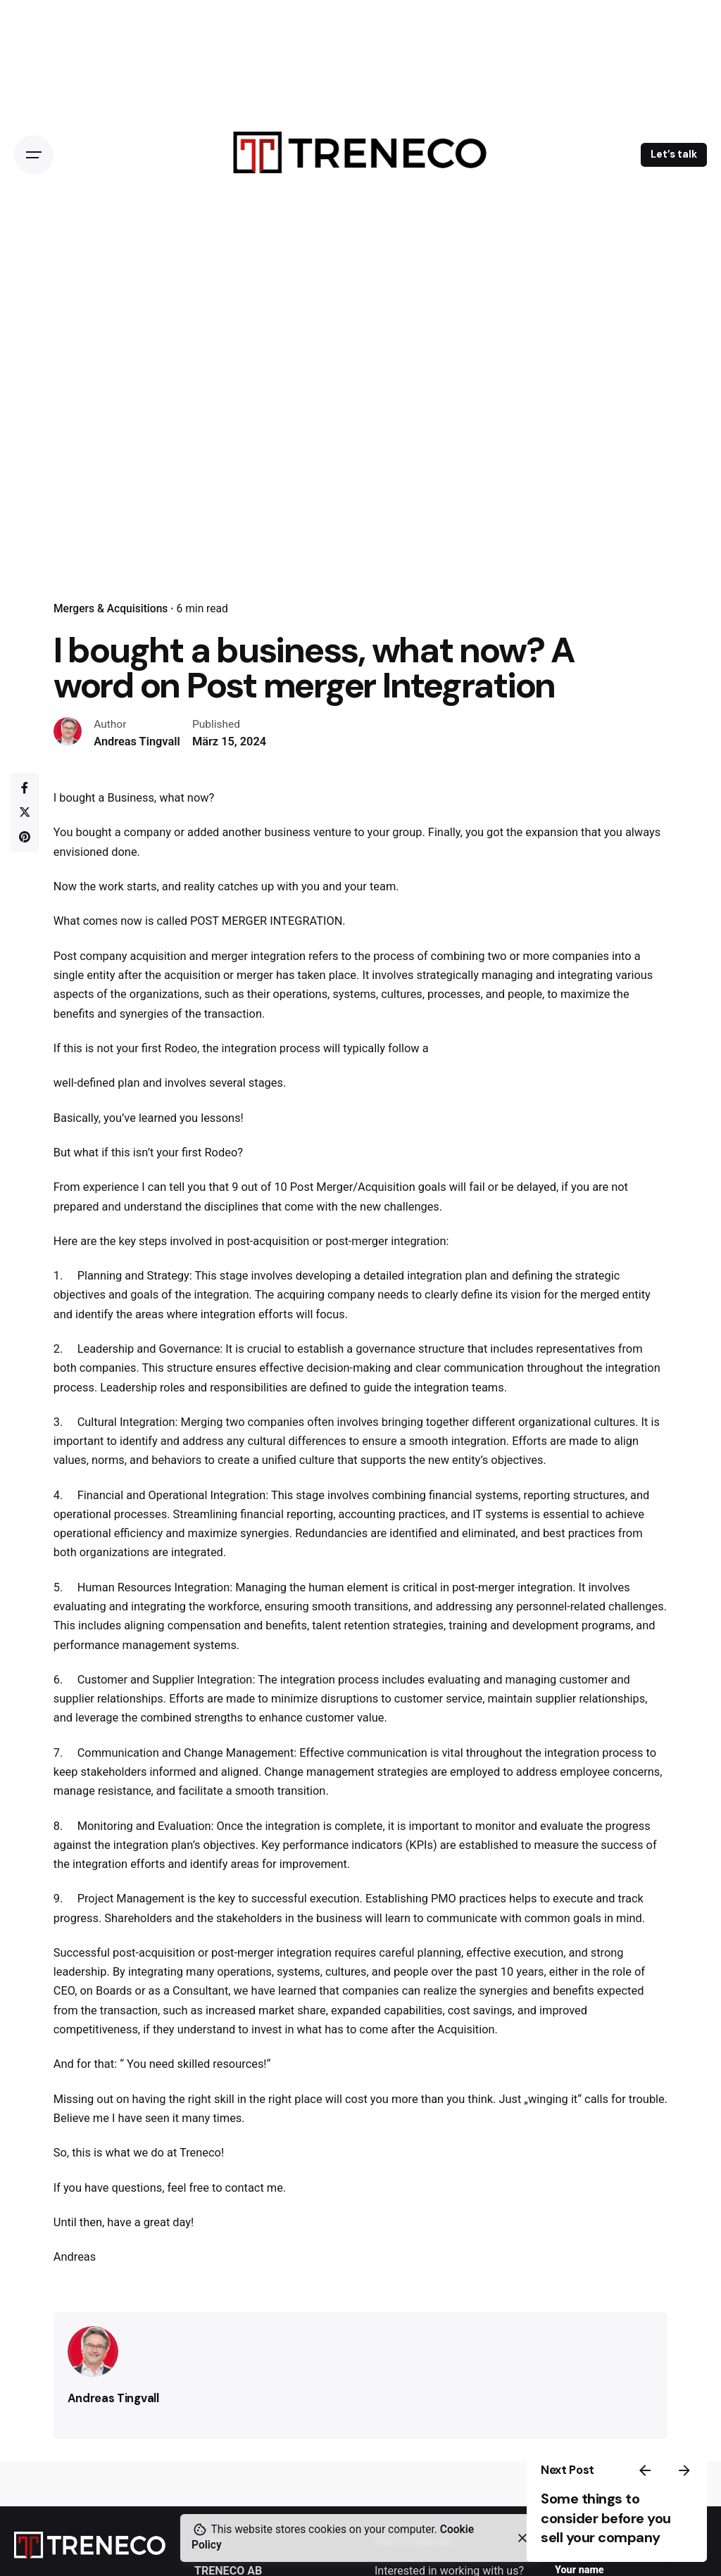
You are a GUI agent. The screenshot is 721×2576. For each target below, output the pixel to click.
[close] (522, 2538)
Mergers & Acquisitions (111, 608)
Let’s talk (674, 154)
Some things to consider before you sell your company (606, 2517)
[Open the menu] (34, 155)
